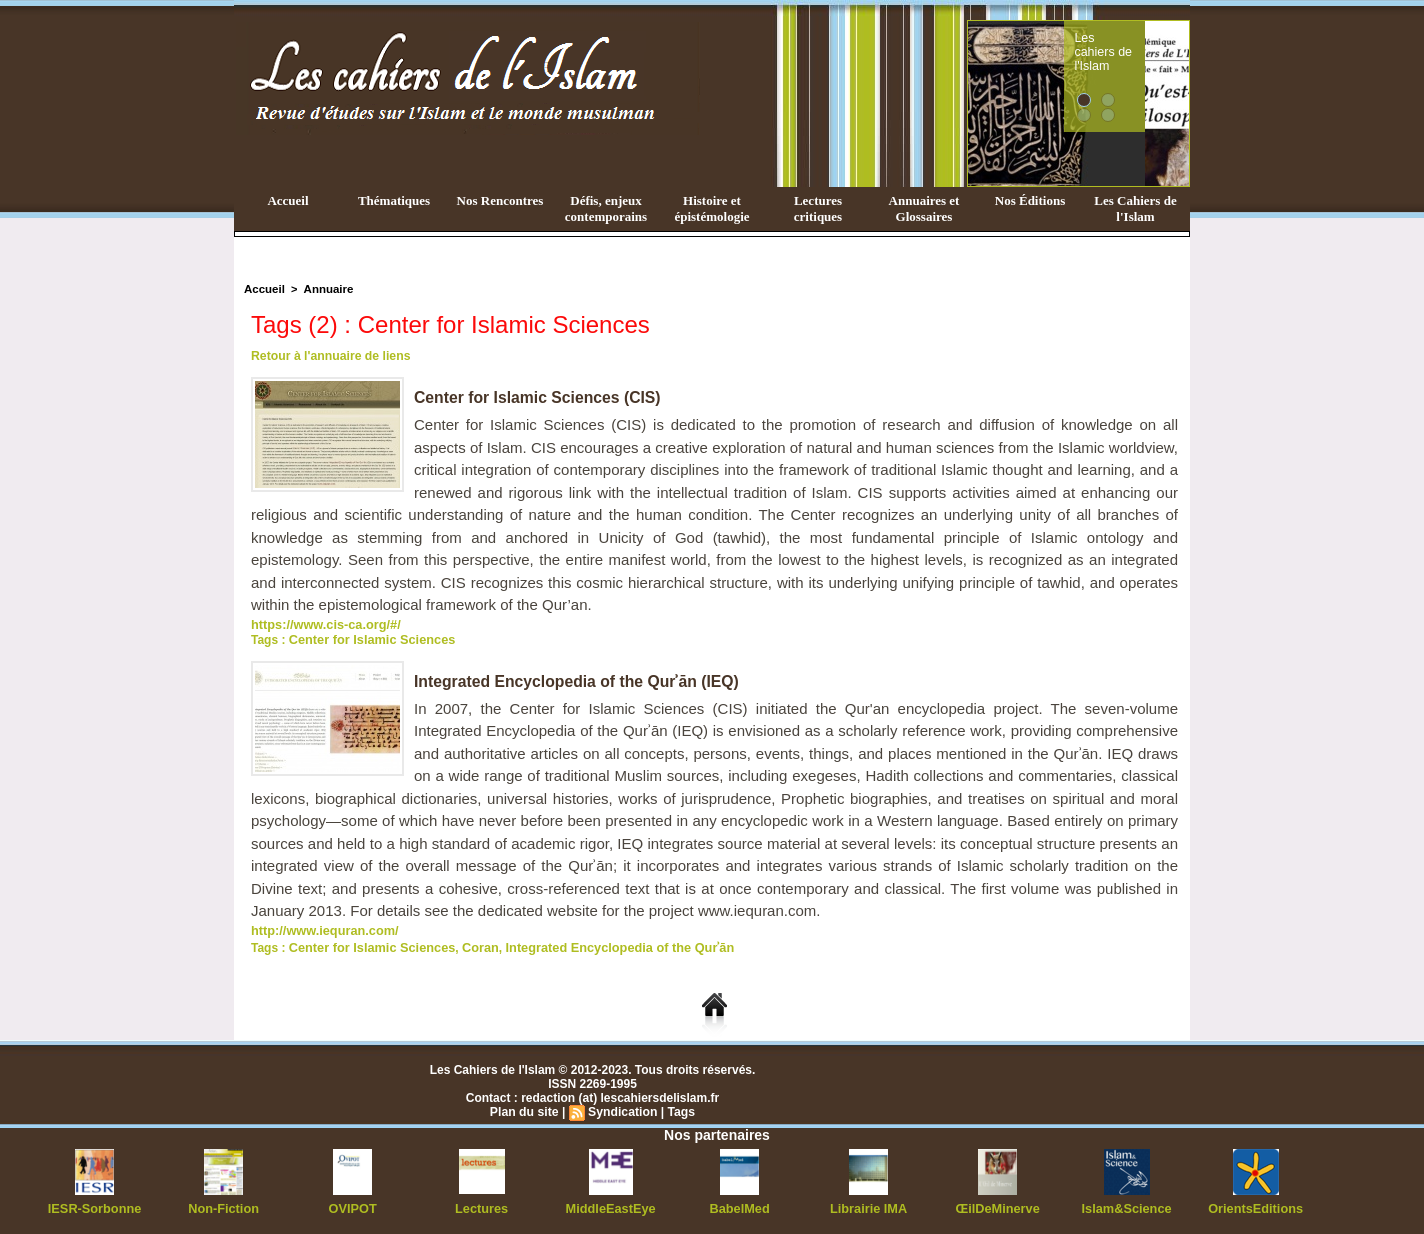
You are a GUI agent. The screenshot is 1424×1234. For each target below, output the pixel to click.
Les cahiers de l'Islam (1140, 43)
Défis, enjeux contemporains (606, 208)
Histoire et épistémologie (711, 208)
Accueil (287, 200)
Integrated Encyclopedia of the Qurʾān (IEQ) (579, 679)
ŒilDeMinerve (997, 1204)
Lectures (482, 1204)
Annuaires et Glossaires (924, 208)
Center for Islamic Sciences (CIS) (539, 397)
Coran (469, 944)
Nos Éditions (1030, 200)
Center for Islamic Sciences (367, 638)
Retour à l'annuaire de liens (329, 356)
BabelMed (739, 1204)
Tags (679, 1108)
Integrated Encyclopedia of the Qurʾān (601, 944)
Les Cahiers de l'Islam (1135, 208)
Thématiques (394, 200)
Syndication (622, 1108)
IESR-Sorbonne (95, 1204)
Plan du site (525, 1108)
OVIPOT (352, 1204)
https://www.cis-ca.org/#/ (321, 624)
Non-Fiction (223, 1204)
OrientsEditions (1255, 1204)
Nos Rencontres (500, 200)
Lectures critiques (818, 208)
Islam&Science (1126, 1204)
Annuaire (325, 289)
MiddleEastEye (610, 1204)
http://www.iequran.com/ (320, 928)
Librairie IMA (868, 1204)
